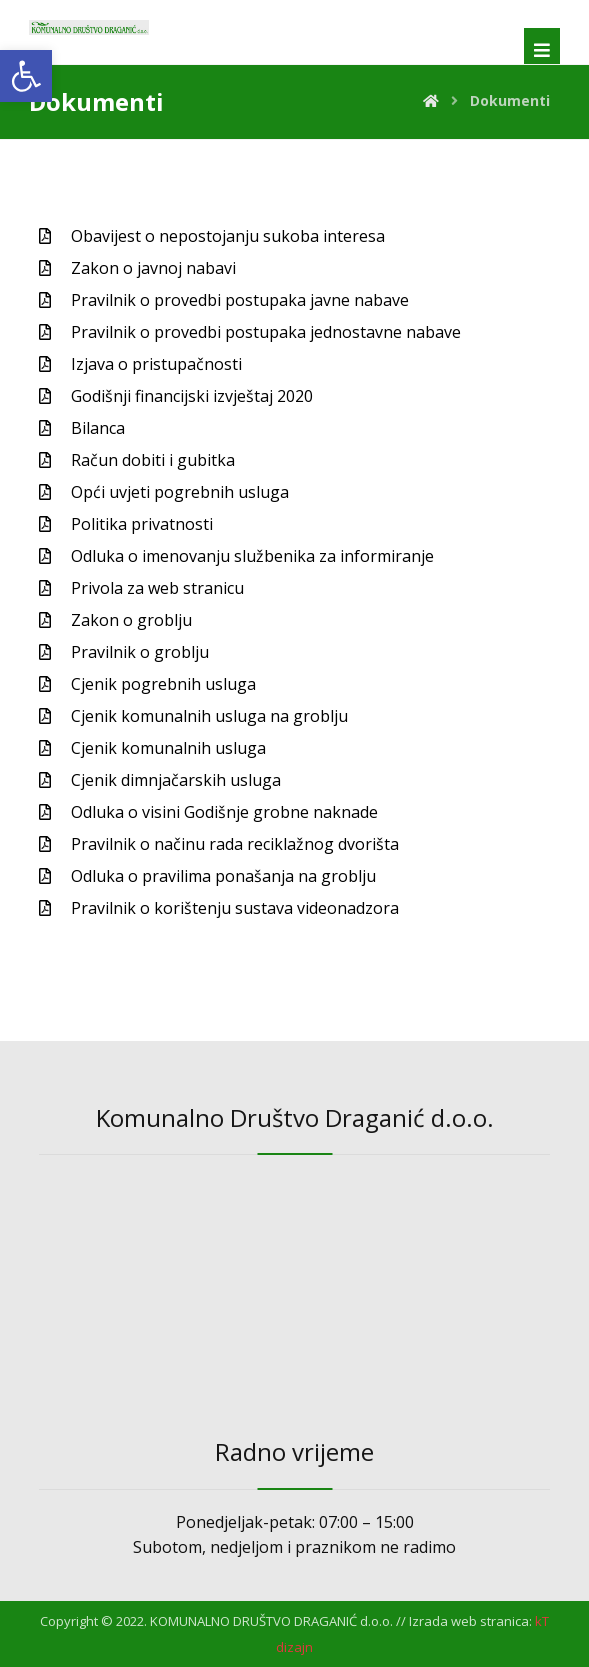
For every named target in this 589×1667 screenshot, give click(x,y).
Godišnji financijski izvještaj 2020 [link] (192, 396)
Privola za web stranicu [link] (157, 588)
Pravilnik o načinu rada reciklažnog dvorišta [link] (235, 844)
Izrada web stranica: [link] (470, 1621)
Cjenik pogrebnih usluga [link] (163, 684)
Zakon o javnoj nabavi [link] (153, 268)
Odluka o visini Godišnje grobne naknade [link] (224, 812)
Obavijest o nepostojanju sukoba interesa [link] (228, 236)
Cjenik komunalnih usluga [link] (168, 748)
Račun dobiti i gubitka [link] (153, 460)
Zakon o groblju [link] (131, 620)
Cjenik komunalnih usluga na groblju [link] (209, 716)
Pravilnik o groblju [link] (140, 652)
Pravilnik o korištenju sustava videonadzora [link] (235, 908)
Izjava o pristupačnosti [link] (156, 364)
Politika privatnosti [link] (142, 524)
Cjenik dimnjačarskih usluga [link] (176, 780)
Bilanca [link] (98, 428)
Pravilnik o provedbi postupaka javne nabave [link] (240, 300)
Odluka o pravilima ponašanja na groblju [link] (223, 876)
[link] (26, 76)
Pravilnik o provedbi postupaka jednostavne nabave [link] (266, 332)
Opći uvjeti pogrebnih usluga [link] (180, 492)
